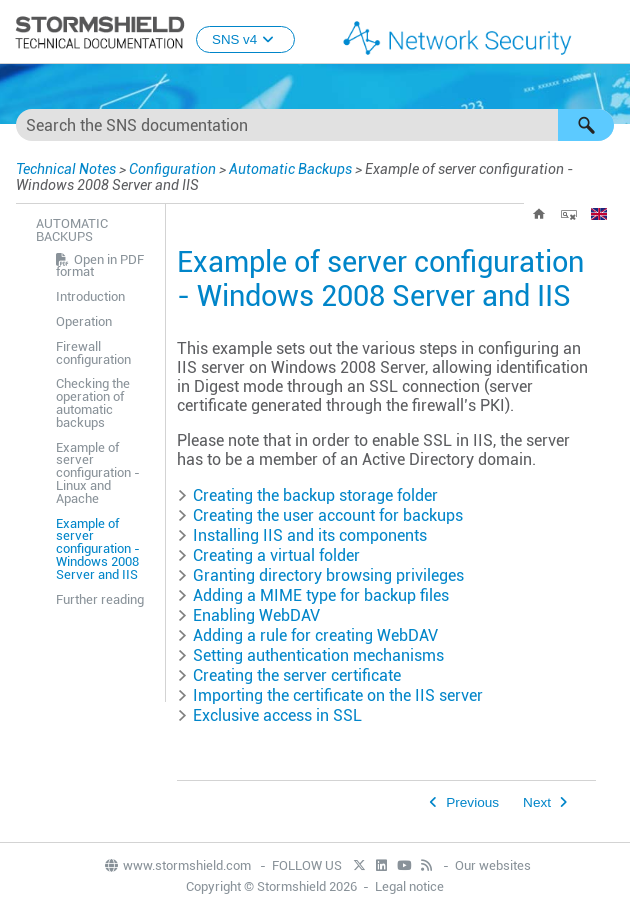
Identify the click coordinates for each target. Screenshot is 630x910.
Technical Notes (66, 169)
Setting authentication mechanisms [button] (310, 655)
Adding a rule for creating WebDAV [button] (307, 635)
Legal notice (409, 886)
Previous (472, 802)
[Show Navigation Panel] (606, 33)
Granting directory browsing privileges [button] (320, 575)
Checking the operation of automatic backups (93, 402)
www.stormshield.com (177, 865)
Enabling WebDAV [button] (248, 615)
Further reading (100, 599)
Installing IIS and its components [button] (302, 535)
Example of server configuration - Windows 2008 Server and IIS (98, 549)
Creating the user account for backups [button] (320, 515)
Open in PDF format (100, 266)
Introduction (90, 296)
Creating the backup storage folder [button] (307, 495)
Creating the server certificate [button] (289, 675)
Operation (84, 321)
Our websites (493, 865)
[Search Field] (315, 125)
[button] (586, 125)
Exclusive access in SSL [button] (269, 715)
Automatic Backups (290, 169)
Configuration (172, 169)
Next (537, 802)
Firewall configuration (93, 353)
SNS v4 (245, 39)
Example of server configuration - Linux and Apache (98, 473)
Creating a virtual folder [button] (268, 555)
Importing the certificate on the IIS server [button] (330, 695)
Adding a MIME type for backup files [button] (313, 595)
